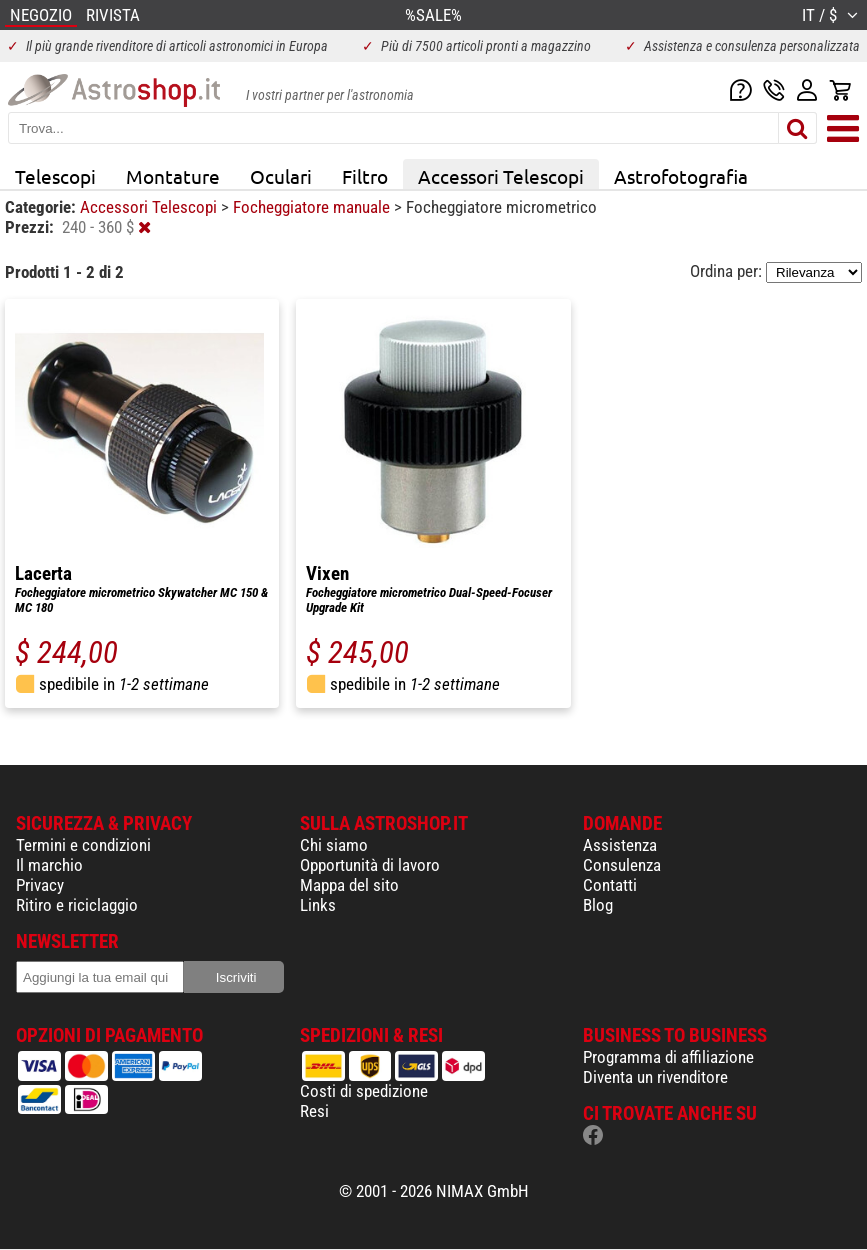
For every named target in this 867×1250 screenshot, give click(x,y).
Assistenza (620, 845)
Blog (598, 905)
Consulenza (622, 865)
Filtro (365, 176)
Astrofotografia (681, 176)
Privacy (40, 885)
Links (318, 905)
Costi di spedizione (364, 1091)
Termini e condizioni (83, 845)
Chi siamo (334, 845)
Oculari (281, 176)
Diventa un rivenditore (655, 1077)
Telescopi (55, 176)
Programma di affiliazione (668, 1057)
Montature (173, 176)
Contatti (610, 885)
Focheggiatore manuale (313, 207)
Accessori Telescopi (501, 176)
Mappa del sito (349, 885)
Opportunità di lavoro (370, 865)
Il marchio (49, 865)
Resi (314, 1111)
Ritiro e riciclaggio (77, 905)
